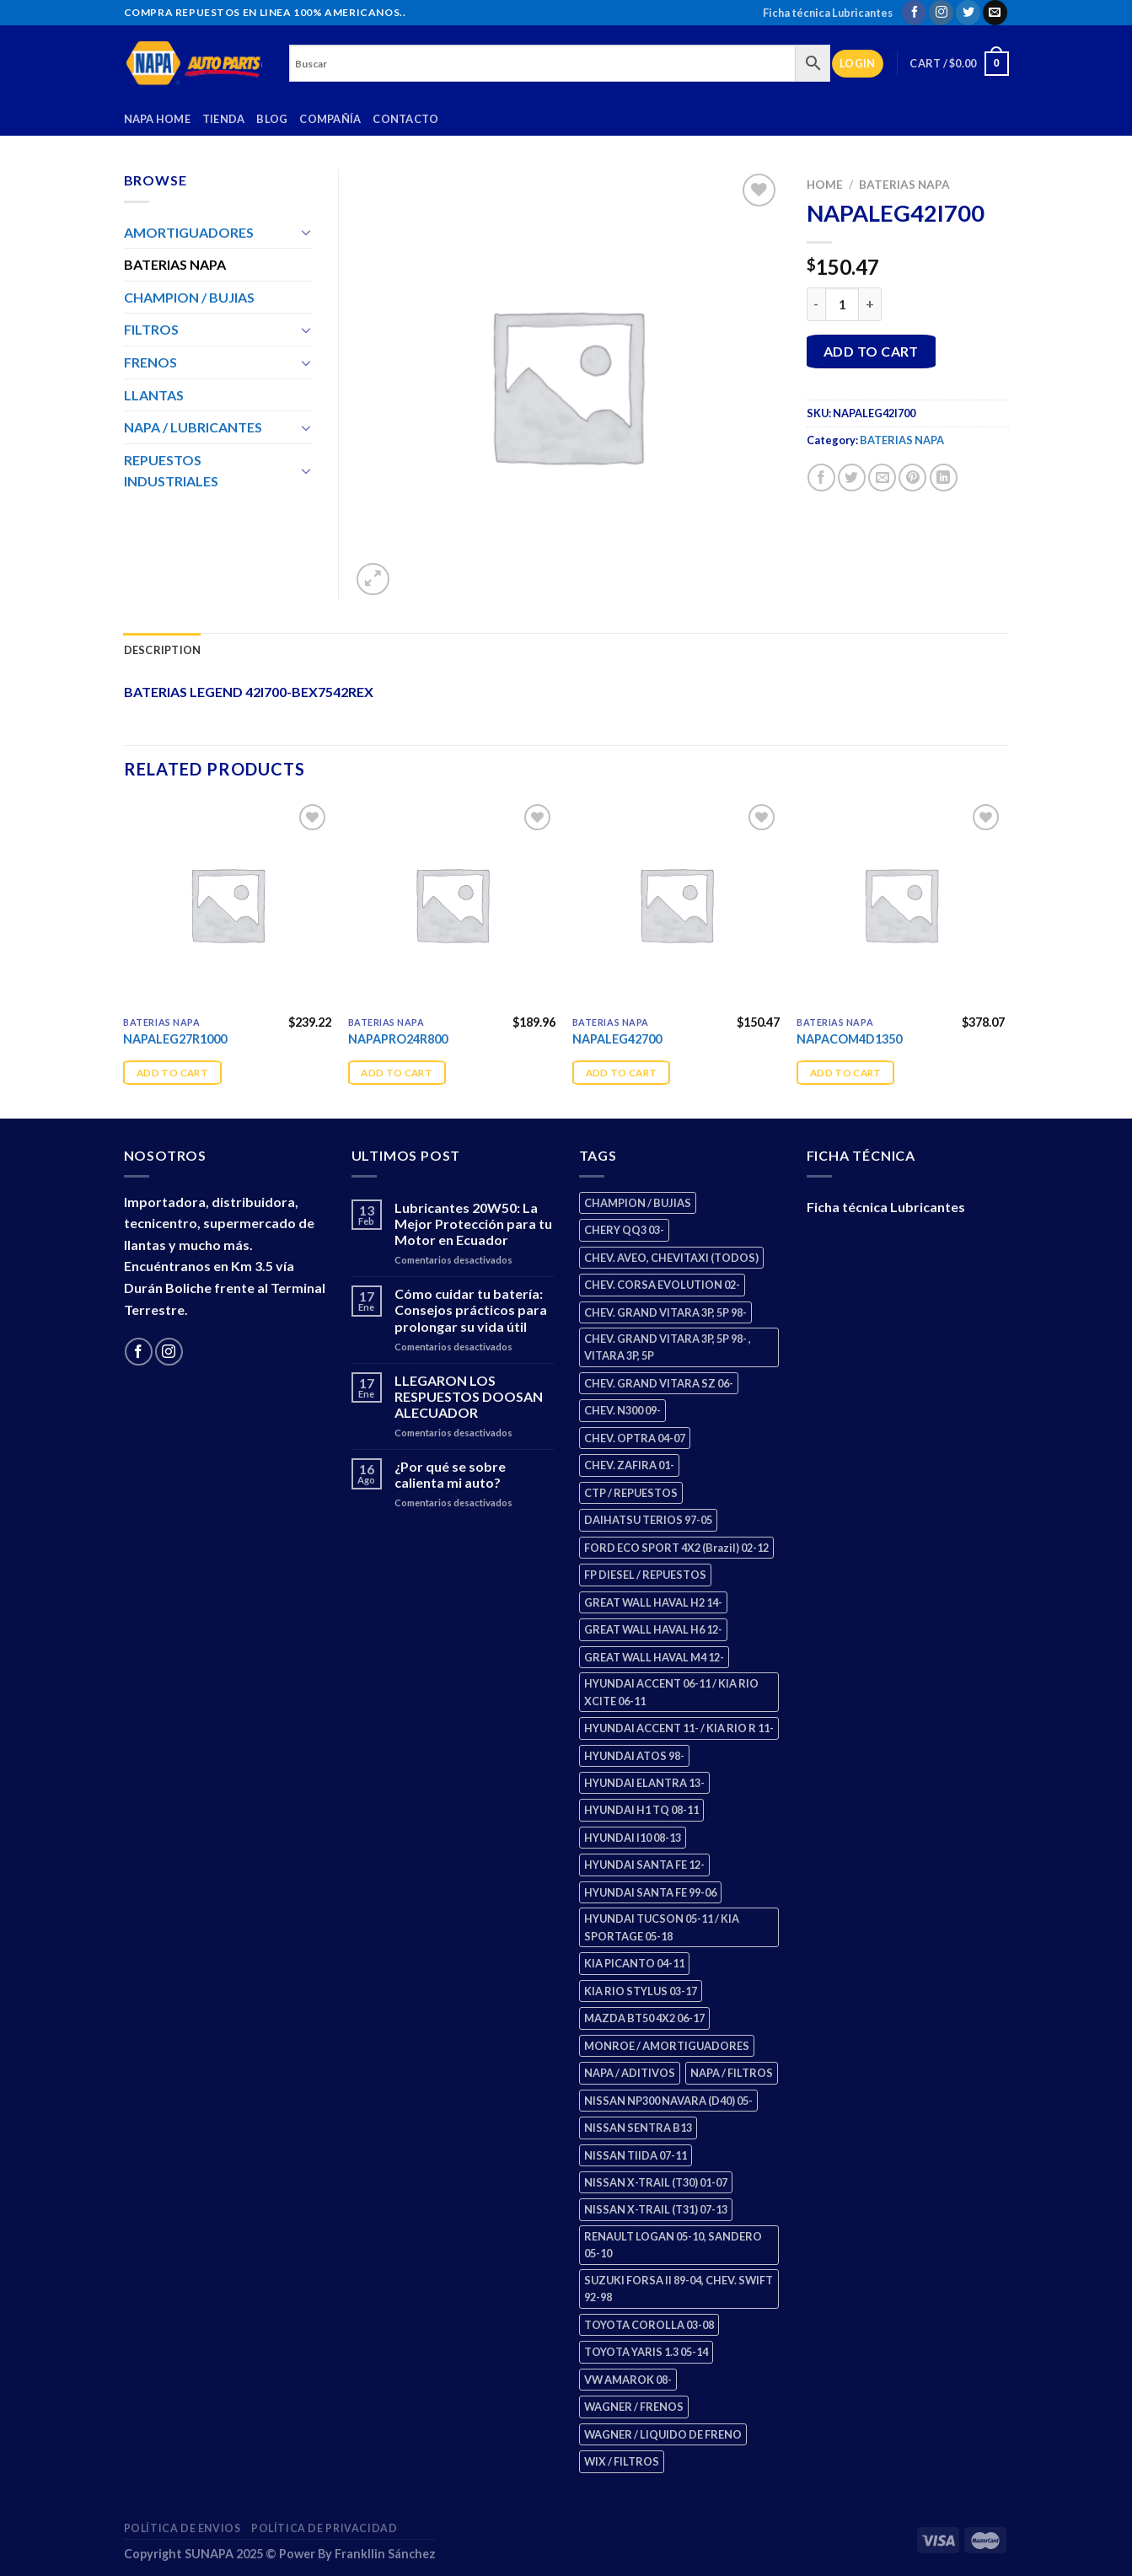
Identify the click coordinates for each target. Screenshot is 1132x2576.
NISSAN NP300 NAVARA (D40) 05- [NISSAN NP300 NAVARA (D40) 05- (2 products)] (668, 2100)
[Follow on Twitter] (968, 12)
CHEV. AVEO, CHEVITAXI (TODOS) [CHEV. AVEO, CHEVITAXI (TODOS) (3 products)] (671, 1257)
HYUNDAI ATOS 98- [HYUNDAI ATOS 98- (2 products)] (634, 1756)
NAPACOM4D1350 (849, 1039)
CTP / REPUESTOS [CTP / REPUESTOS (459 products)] (631, 1493)
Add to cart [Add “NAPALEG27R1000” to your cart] (172, 1072)
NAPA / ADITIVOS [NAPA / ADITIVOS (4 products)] (629, 2073)
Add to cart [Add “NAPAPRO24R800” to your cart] (396, 1072)
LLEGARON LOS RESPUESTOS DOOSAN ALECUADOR (468, 1396)
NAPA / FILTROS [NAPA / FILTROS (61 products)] (731, 2073)
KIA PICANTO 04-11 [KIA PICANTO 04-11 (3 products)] (634, 1963)
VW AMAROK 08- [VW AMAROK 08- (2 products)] (628, 2379)
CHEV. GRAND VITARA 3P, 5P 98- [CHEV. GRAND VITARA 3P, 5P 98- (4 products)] (665, 1312)
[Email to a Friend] (882, 477)
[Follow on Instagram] (941, 12)
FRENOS (150, 362)
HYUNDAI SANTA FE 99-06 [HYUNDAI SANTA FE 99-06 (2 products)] (650, 1892)
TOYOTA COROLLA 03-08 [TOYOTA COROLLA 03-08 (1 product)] (649, 2325)
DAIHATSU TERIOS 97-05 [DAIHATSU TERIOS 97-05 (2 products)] (648, 1520)
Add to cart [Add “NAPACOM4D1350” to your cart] (846, 1072)
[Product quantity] (842, 304)
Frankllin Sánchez (385, 2553)
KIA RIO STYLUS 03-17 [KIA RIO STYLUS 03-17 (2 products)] (640, 1991)
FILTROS (151, 329)
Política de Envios (182, 2528)
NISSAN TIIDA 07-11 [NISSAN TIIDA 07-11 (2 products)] (635, 2155)
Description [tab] (162, 650)
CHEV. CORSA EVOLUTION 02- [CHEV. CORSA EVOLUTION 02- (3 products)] (662, 1284)
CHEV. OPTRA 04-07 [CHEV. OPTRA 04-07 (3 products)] (634, 1438)
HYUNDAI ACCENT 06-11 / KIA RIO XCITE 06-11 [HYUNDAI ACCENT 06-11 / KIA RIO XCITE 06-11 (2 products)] (671, 1692)
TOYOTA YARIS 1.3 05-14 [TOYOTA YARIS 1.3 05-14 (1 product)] (646, 2352)
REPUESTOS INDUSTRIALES (171, 471)
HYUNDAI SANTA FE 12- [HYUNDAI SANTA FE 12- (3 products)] (644, 1864)
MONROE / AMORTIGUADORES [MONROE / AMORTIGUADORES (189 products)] (666, 2046)
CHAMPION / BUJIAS (189, 297)
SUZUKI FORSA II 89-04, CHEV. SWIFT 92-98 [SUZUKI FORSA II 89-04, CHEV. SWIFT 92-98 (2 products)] (678, 2288)
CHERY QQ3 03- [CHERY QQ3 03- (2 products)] (624, 1230)
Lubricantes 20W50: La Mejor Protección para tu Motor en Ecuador (473, 1223)
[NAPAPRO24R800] (452, 904)
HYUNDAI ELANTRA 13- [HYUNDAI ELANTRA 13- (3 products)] (644, 1783)
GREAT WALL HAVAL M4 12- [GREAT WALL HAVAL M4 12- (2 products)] (654, 1657)
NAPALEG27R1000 (175, 1039)
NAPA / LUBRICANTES (193, 427)
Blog (271, 119)
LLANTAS (154, 395)
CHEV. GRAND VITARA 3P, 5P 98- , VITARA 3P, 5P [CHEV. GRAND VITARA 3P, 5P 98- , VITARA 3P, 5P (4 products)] (667, 1347)
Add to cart (871, 351)
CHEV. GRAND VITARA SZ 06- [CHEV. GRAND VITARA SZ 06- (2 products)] (658, 1383)
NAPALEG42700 (617, 1039)
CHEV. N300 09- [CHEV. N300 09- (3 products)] (622, 1410)
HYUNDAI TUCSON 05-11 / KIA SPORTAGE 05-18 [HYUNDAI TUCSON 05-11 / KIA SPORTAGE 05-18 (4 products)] (661, 1927)
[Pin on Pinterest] (912, 477)
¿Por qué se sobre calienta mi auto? (450, 1474)
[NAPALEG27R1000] (227, 904)
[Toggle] (306, 232)
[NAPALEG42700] (676, 904)
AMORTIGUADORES (189, 232)
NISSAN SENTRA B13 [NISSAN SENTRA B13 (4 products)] (638, 2127)
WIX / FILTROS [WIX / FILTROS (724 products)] (621, 2461)
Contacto (405, 119)
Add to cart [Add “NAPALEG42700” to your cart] (621, 1072)
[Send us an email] (995, 12)
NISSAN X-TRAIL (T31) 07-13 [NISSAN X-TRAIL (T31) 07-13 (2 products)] (655, 2209)
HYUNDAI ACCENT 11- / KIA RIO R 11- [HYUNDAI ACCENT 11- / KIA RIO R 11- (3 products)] (679, 1728)
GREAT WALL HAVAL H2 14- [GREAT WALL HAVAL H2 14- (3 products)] (653, 1602)
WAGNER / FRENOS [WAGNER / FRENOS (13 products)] (634, 2406)
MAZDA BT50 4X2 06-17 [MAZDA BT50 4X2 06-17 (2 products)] (644, 2018)
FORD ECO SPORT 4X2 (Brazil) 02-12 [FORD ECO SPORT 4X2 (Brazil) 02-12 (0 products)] (676, 1547)
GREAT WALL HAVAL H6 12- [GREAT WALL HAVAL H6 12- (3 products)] (653, 1629)
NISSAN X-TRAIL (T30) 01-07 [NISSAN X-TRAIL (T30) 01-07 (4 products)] (655, 2182)
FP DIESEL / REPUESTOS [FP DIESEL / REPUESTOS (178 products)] (645, 1574)
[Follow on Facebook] (914, 12)
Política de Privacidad (324, 2528)
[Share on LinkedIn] (944, 477)
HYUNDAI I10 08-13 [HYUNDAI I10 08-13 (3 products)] (632, 1837)
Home (825, 184)
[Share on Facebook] (821, 477)
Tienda (223, 119)
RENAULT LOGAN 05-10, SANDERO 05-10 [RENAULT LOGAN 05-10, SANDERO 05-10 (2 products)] (673, 2245)
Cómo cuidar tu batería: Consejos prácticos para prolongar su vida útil (470, 1309)
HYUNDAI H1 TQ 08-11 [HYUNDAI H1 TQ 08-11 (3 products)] (641, 1810)
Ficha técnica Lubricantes (828, 12)
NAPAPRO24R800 (398, 1039)
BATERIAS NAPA (904, 184)
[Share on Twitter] (852, 477)
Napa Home (157, 119)
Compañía (330, 119)
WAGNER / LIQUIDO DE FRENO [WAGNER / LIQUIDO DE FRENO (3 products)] (663, 2434)
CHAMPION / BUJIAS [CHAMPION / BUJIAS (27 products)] (637, 1203)
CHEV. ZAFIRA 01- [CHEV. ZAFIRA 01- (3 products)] (629, 1465)
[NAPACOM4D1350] (901, 904)
